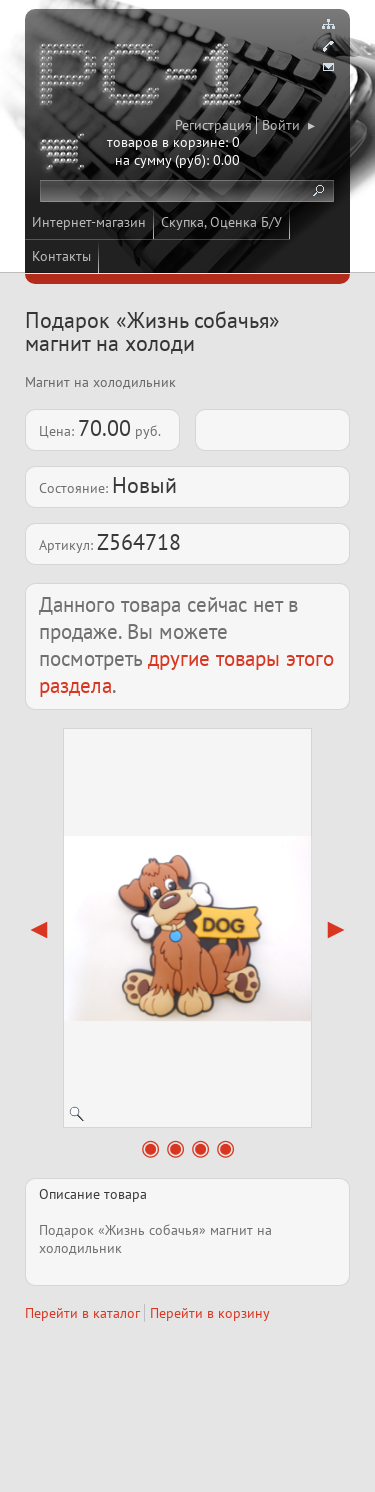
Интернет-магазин (89, 222)
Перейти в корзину (210, 1313)
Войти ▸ (288, 125)
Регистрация (213, 125)
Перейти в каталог (82, 1313)
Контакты (61, 256)
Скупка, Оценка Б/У (221, 222)
